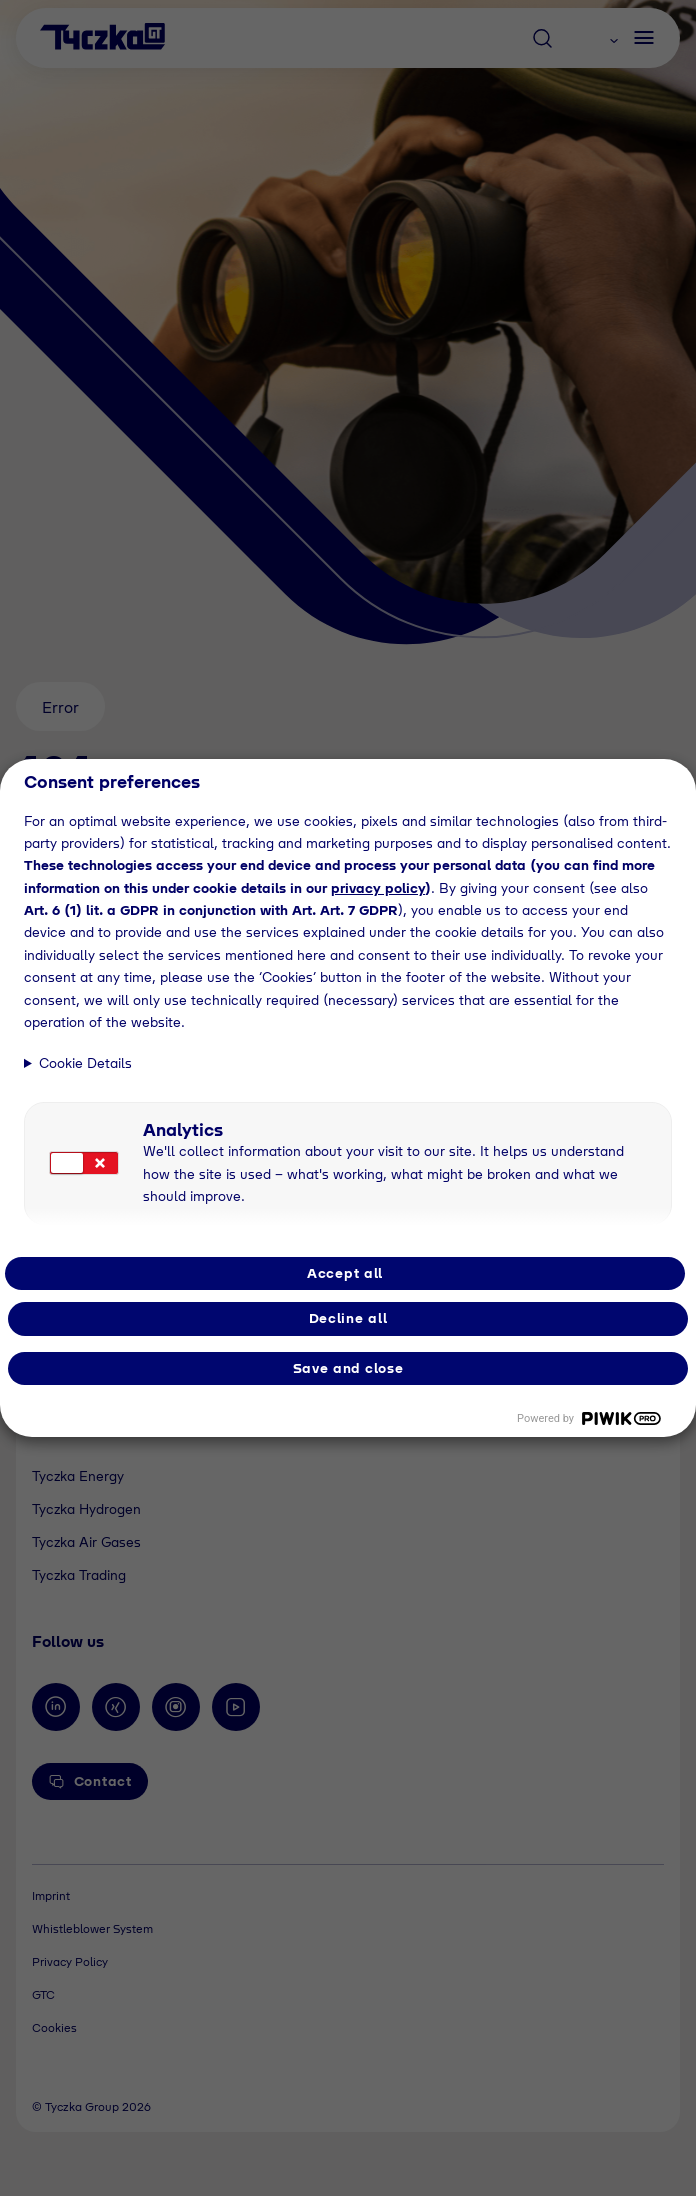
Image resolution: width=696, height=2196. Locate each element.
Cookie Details (85, 1063)
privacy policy (378, 888)
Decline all (348, 1318)
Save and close (348, 1368)
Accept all (345, 1273)
